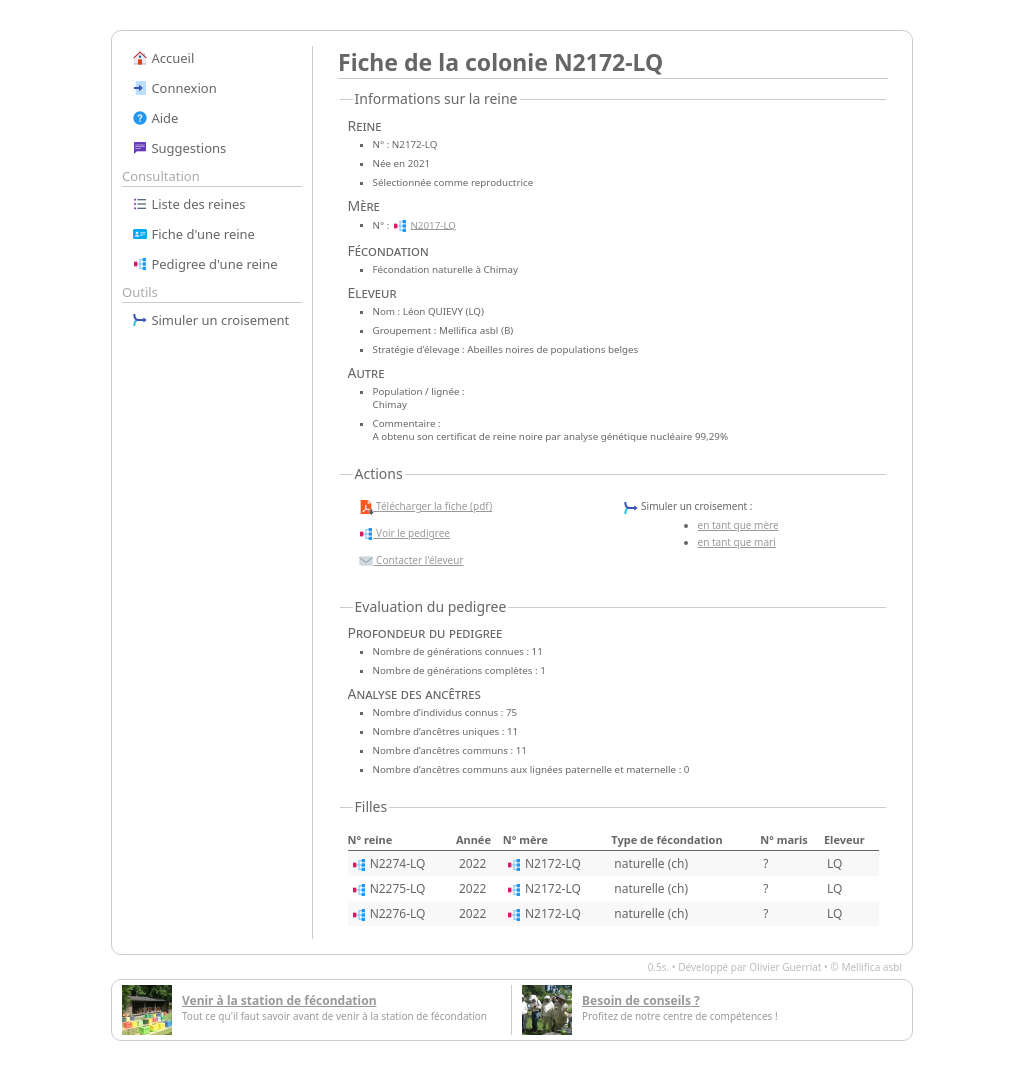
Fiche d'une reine (193, 234)
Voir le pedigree (404, 534)
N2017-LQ (433, 224)
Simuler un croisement (210, 320)
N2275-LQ (398, 888)
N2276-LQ (398, 913)
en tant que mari (737, 542)
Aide (155, 118)
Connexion (174, 88)
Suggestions (179, 148)
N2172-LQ (553, 863)
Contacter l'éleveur (411, 561)
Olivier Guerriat (785, 967)
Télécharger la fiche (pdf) (425, 507)
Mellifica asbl (871, 967)
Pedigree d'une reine (205, 264)
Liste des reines (189, 204)
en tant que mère (738, 525)
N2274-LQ (398, 863)
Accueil (163, 58)
